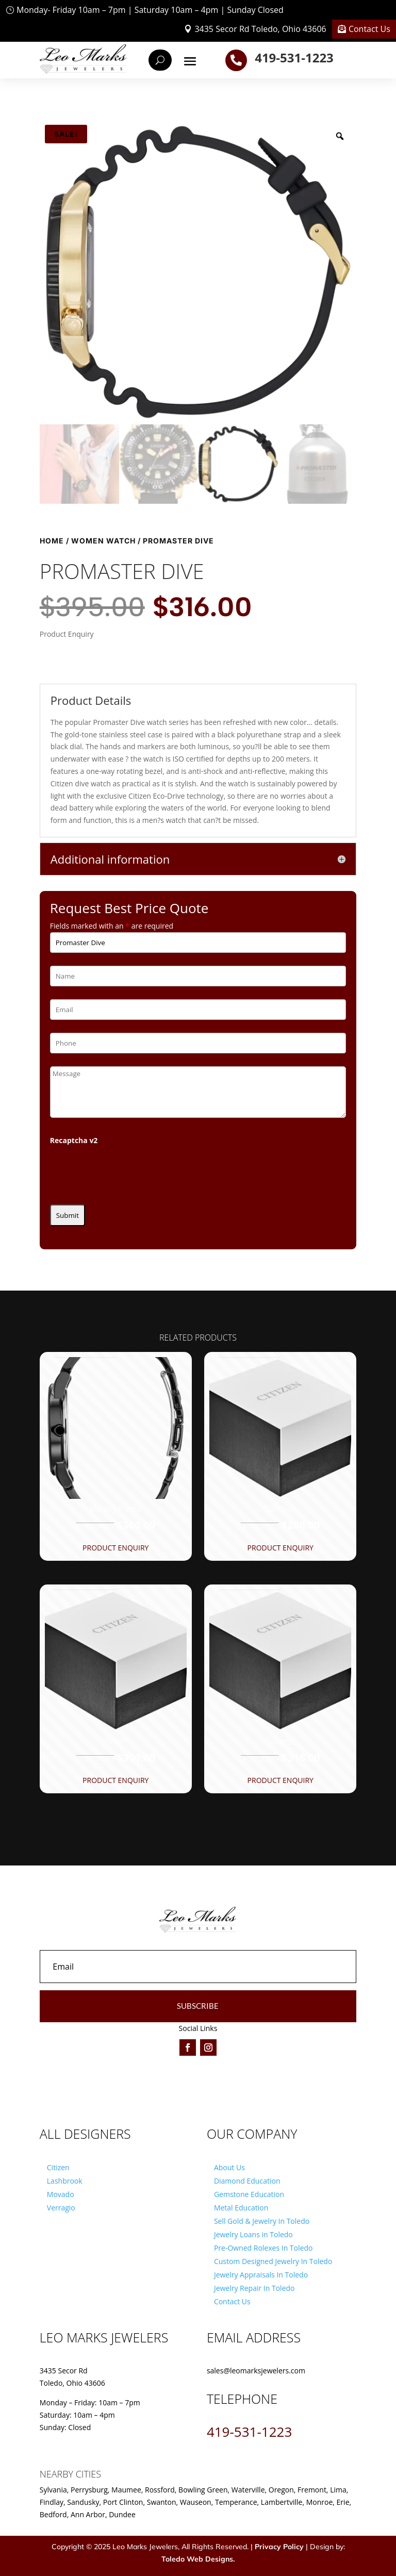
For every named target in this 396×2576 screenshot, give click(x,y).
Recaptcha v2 (74, 1140)
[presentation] (128, 1171)
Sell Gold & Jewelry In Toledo (261, 2221)
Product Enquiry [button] (115, 1548)
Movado (60, 2194)
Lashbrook (64, 2181)
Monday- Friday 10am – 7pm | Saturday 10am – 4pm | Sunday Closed (150, 9)
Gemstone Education (249, 2194)
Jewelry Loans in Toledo (253, 2234)
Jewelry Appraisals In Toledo (261, 2275)
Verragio (61, 2207)
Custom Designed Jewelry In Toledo (273, 2261)
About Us (229, 2167)
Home (52, 540)
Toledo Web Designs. (198, 2559)
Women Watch (103, 540)
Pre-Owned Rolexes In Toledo (263, 2248)
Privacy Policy (279, 2546)
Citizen (58, 2167)
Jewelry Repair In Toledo (254, 2288)
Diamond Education (247, 2181)
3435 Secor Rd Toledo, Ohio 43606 (260, 29)
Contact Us (369, 29)
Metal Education (241, 2207)
